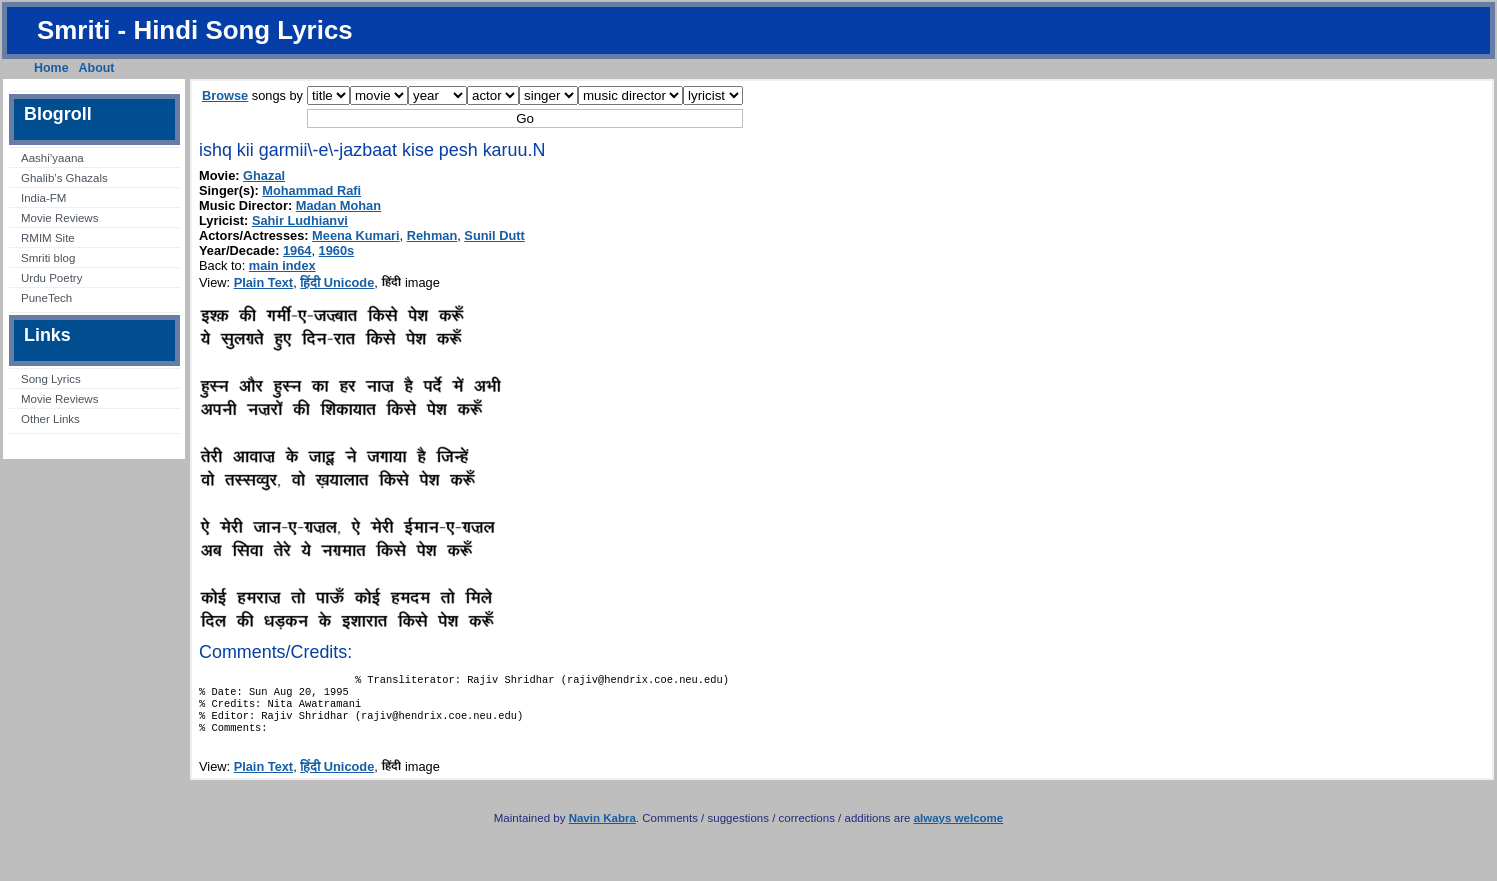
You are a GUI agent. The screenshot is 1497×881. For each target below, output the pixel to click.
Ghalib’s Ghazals (64, 178)
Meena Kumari (355, 235)
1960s (337, 250)
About (97, 68)
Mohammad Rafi (311, 190)
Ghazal (264, 175)
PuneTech (46, 298)
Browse (225, 95)
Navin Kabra (602, 830)
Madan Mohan (338, 205)
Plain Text (264, 282)
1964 (297, 250)
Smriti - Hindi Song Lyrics (195, 30)
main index (282, 265)
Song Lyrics (51, 379)
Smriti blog (48, 258)
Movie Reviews (59, 218)
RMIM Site (48, 238)
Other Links (50, 419)
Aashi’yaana (52, 158)
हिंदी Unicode (337, 282)
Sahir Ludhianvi (300, 220)
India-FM (43, 198)
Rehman (432, 235)
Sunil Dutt (494, 235)
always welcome (959, 830)
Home (51, 68)
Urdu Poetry (51, 278)
